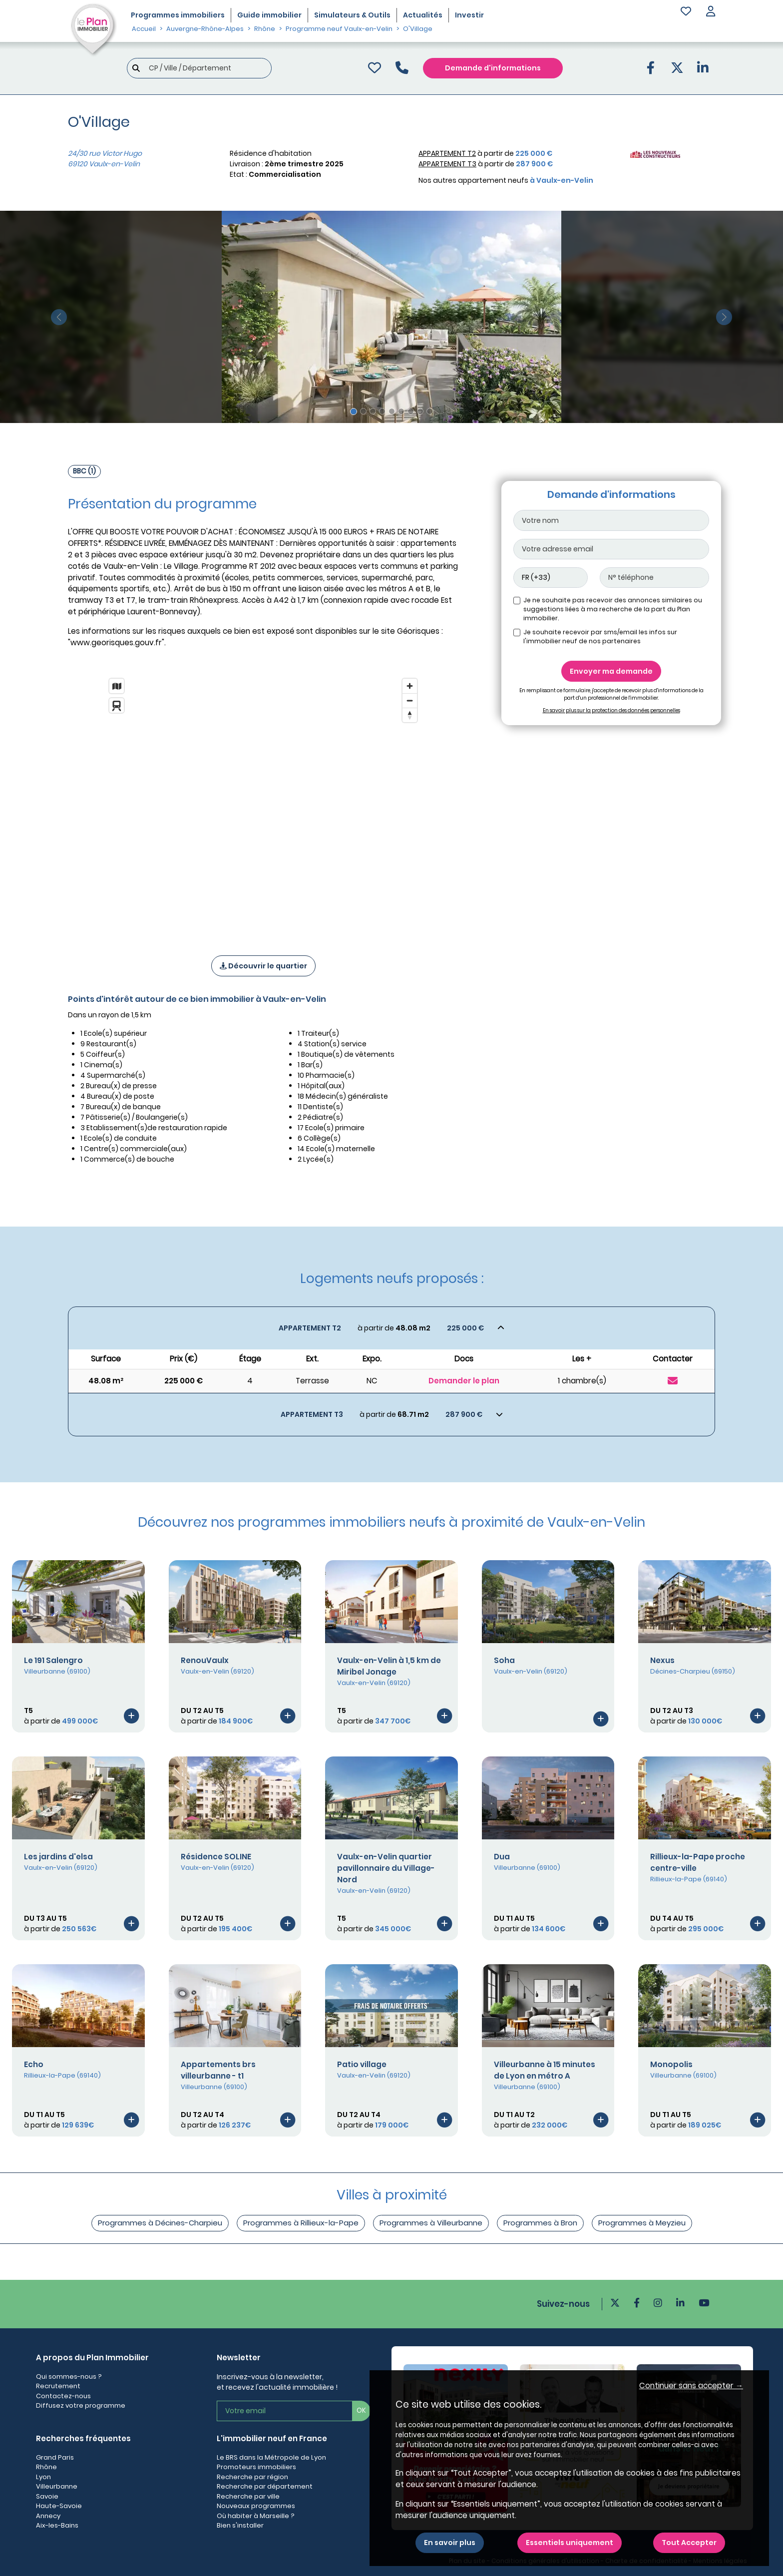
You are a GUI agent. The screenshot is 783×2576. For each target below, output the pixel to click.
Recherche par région (252, 2477)
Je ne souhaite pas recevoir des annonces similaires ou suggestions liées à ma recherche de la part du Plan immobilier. (612, 609)
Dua (502, 1856)
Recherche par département (265, 2486)
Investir (469, 15)
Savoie (47, 2496)
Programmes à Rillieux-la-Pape (301, 2222)
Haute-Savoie (59, 2506)
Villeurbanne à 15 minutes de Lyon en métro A (544, 2070)
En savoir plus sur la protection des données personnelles (611, 710)
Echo (33, 2064)
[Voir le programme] (131, 1716)
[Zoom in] (409, 686)
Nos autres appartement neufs (505, 180)
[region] (263, 803)
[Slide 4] (382, 411)
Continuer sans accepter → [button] (691, 2385)
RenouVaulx (205, 1660)
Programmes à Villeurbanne (431, 2222)
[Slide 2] (363, 411)
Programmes (178, 15)
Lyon (43, 2477)
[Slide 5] (392, 411)
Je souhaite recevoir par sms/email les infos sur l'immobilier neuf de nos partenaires (600, 636)
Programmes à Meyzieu (642, 2222)
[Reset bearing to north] (409, 715)
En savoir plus (449, 2543)
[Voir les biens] (391, 1328)
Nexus (662, 1660)
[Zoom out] (409, 700)
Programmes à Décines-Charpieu (160, 2222)
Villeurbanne (56, 2486)
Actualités (422, 15)
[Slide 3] (373, 411)
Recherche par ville (248, 2496)
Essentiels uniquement (569, 2543)
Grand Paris (55, 2457)
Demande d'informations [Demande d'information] (493, 68)
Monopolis (671, 2064)
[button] (710, 12)
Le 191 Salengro (53, 1660)
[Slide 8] (420, 411)
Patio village (362, 2064)
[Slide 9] (429, 411)
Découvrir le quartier (263, 966)
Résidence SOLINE (216, 1856)
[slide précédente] (58, 317)
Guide (269, 15)
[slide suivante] (724, 317)
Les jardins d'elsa (58, 1856)
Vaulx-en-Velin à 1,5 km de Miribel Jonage (389, 1666)
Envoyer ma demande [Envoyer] (611, 671)
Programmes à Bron (540, 2222)
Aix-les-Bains (57, 2525)
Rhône (46, 2467)
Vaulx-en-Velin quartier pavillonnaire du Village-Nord (386, 1868)
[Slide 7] (410, 411)
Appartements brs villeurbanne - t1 (218, 2070)
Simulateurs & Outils (352, 15)
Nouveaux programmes (256, 2506)
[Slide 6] (401, 411)
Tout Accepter (689, 2543)
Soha (504, 1660)
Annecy (48, 2516)
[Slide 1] (353, 411)
